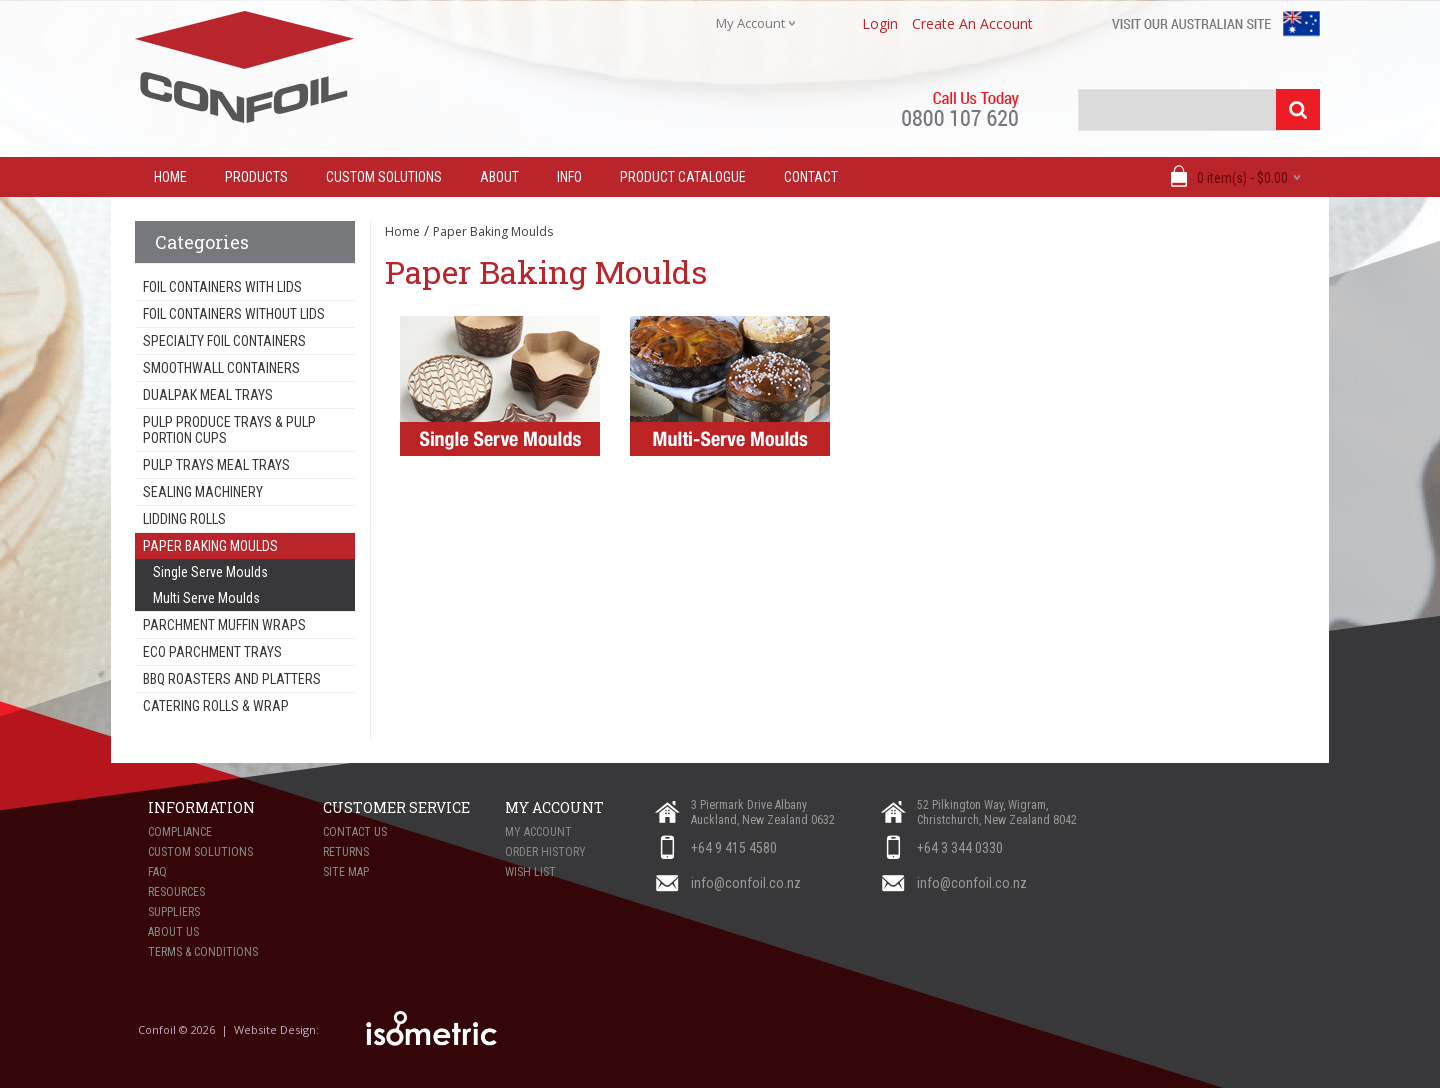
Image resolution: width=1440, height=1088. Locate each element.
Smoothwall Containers (221, 368)
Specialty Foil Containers (224, 341)
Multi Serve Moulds (206, 598)
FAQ (157, 872)
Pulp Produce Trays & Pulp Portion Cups (229, 430)
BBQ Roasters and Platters (232, 679)
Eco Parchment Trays (212, 652)
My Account (538, 832)
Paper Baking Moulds (210, 546)
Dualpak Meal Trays (208, 395)
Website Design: (278, 1029)
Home (402, 231)
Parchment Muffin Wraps (224, 625)
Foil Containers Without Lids (234, 314)
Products (256, 177)
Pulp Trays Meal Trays (216, 465)
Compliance (180, 832)
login (880, 23)
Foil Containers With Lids (222, 287)
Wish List (530, 872)
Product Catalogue (683, 177)
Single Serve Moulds (210, 572)
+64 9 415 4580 (734, 848)
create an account (972, 23)
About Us (173, 932)
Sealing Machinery (203, 492)
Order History (545, 852)
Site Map (346, 872)
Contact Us (355, 832)
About (499, 177)
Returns (346, 852)
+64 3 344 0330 (960, 848)
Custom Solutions (384, 177)
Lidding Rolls (184, 519)
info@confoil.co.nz (746, 883)
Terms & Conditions (203, 952)
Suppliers (174, 912)
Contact (811, 177)
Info (569, 177)
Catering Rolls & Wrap (216, 706)
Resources (176, 892)
